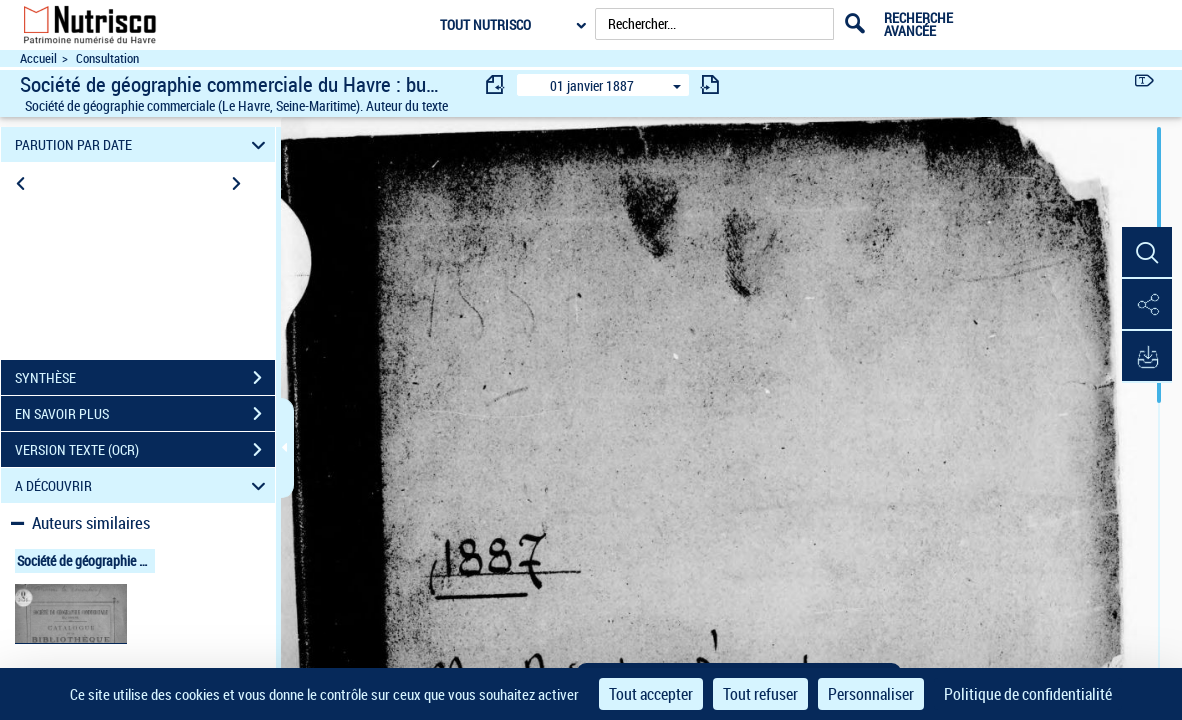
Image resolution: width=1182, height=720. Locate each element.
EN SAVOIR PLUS (145, 414)
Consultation (107, 58)
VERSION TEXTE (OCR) (145, 450)
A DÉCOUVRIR (143, 485)
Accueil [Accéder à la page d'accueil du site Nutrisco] (38, 58)
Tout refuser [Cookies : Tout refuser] (760, 694)
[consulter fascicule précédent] (496, 84)
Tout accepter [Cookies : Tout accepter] (651, 694)
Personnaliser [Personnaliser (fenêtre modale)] (871, 694)
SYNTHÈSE (145, 378)
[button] (1147, 253)
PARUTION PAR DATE (143, 144)
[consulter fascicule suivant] (710, 84)
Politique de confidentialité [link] (1028, 694)
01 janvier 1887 (592, 85)
